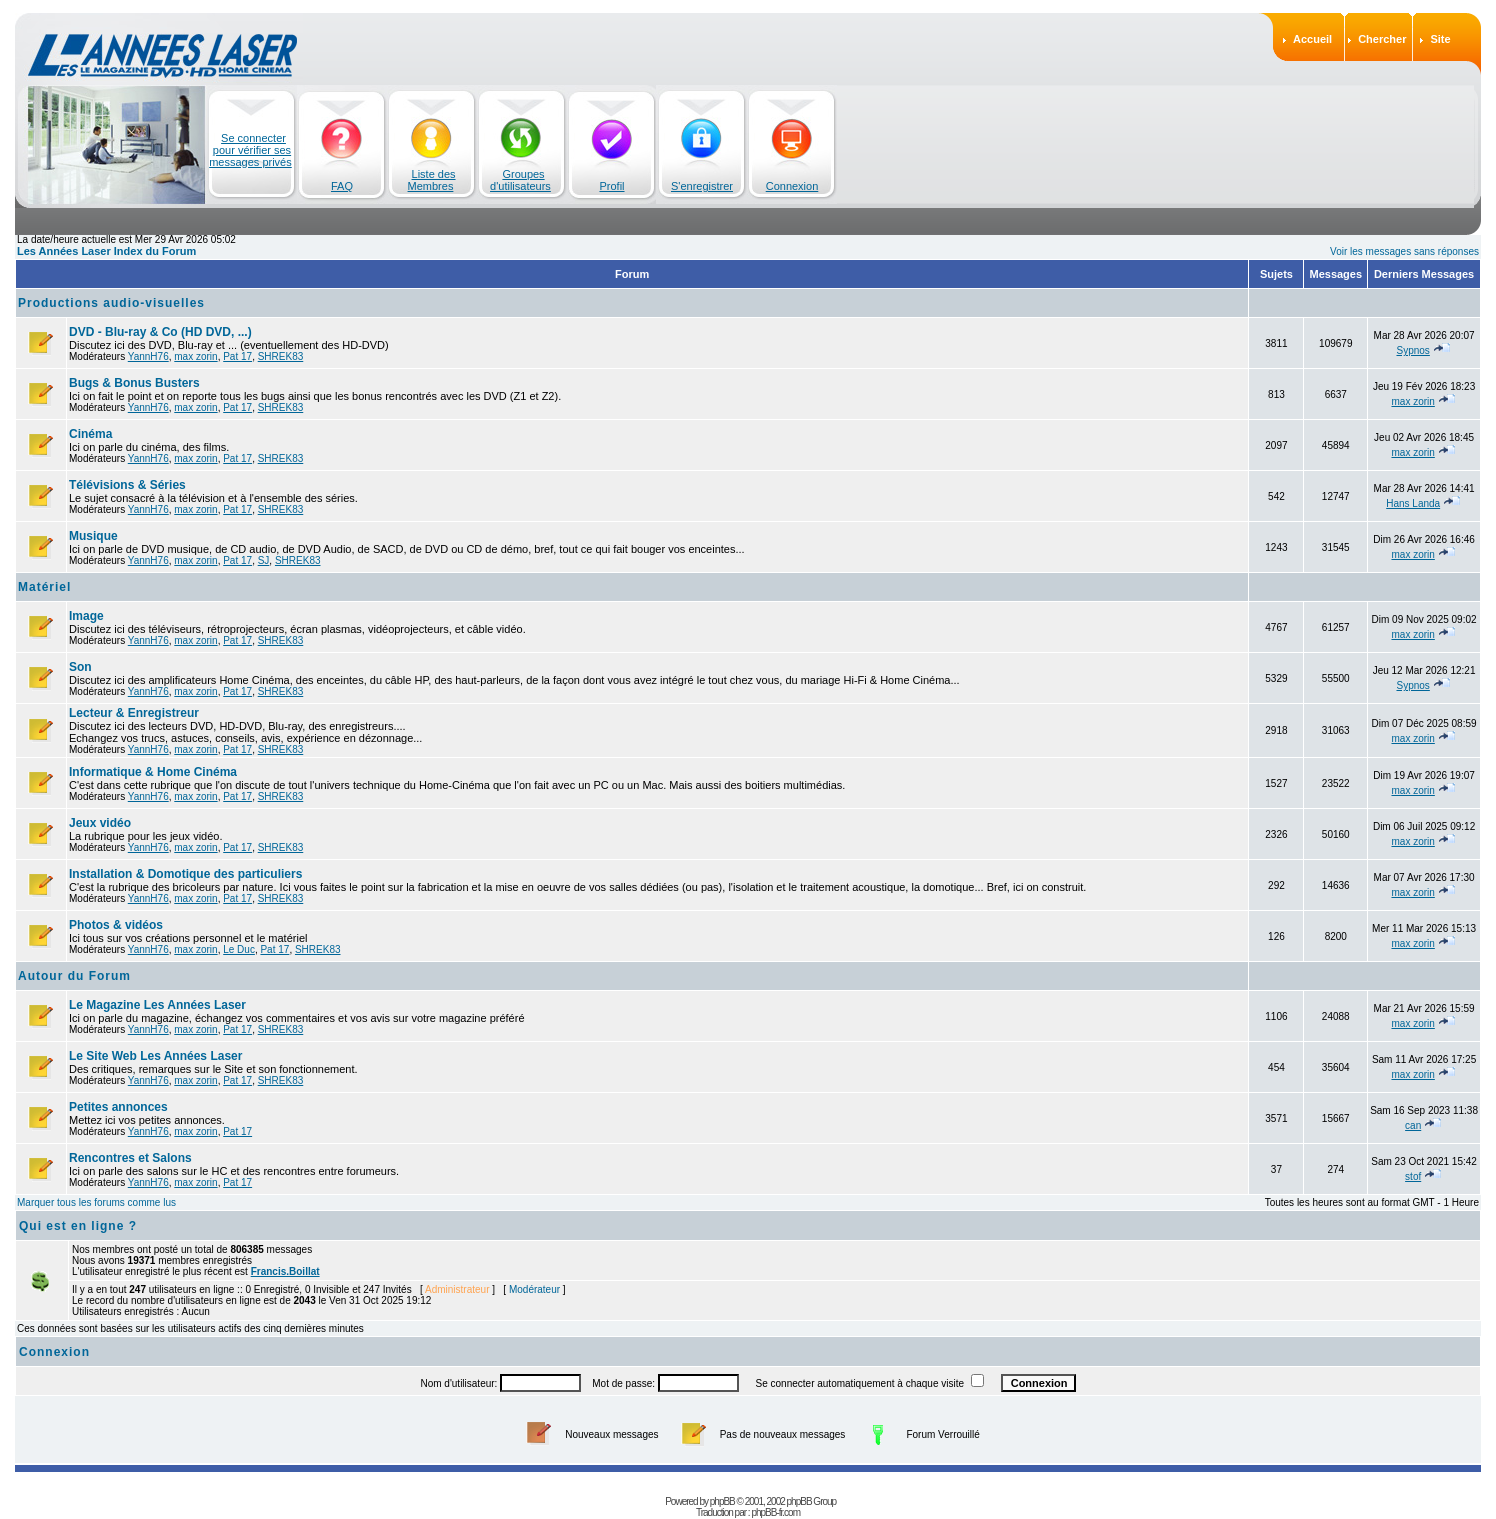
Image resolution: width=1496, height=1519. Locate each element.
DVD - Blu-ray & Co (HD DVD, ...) (160, 332)
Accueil (1312, 39)
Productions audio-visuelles (111, 303)
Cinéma (90, 434)
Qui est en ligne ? (78, 1226)
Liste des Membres (432, 180)
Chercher (1382, 39)
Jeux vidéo (100, 823)
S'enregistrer (702, 186)
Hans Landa (1413, 503)
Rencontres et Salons (130, 1158)
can (1413, 1125)
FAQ (342, 186)
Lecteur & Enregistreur (134, 713)
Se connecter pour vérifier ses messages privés (250, 150)
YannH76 (148, 356)
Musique (93, 536)
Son (80, 667)
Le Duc (239, 949)
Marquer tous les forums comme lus (96, 1202)
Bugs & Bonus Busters (134, 383)
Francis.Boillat (285, 1271)
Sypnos (1412, 350)
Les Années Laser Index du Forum (106, 251)
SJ (264, 560)
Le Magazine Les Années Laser (157, 1005)
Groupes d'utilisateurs (520, 180)
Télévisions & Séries (127, 485)
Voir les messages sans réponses (1404, 251)
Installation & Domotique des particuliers (185, 874)
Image (86, 616)
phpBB (722, 1488)
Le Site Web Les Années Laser (155, 1056)
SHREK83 (281, 356)
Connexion (792, 186)
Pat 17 (237, 356)
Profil (611, 186)
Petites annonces (118, 1107)
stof (1413, 1176)
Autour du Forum (74, 976)
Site (1440, 39)
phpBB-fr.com (775, 1499)
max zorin (195, 356)
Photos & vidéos (116, 925)
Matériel (44, 587)
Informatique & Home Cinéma (153, 772)
